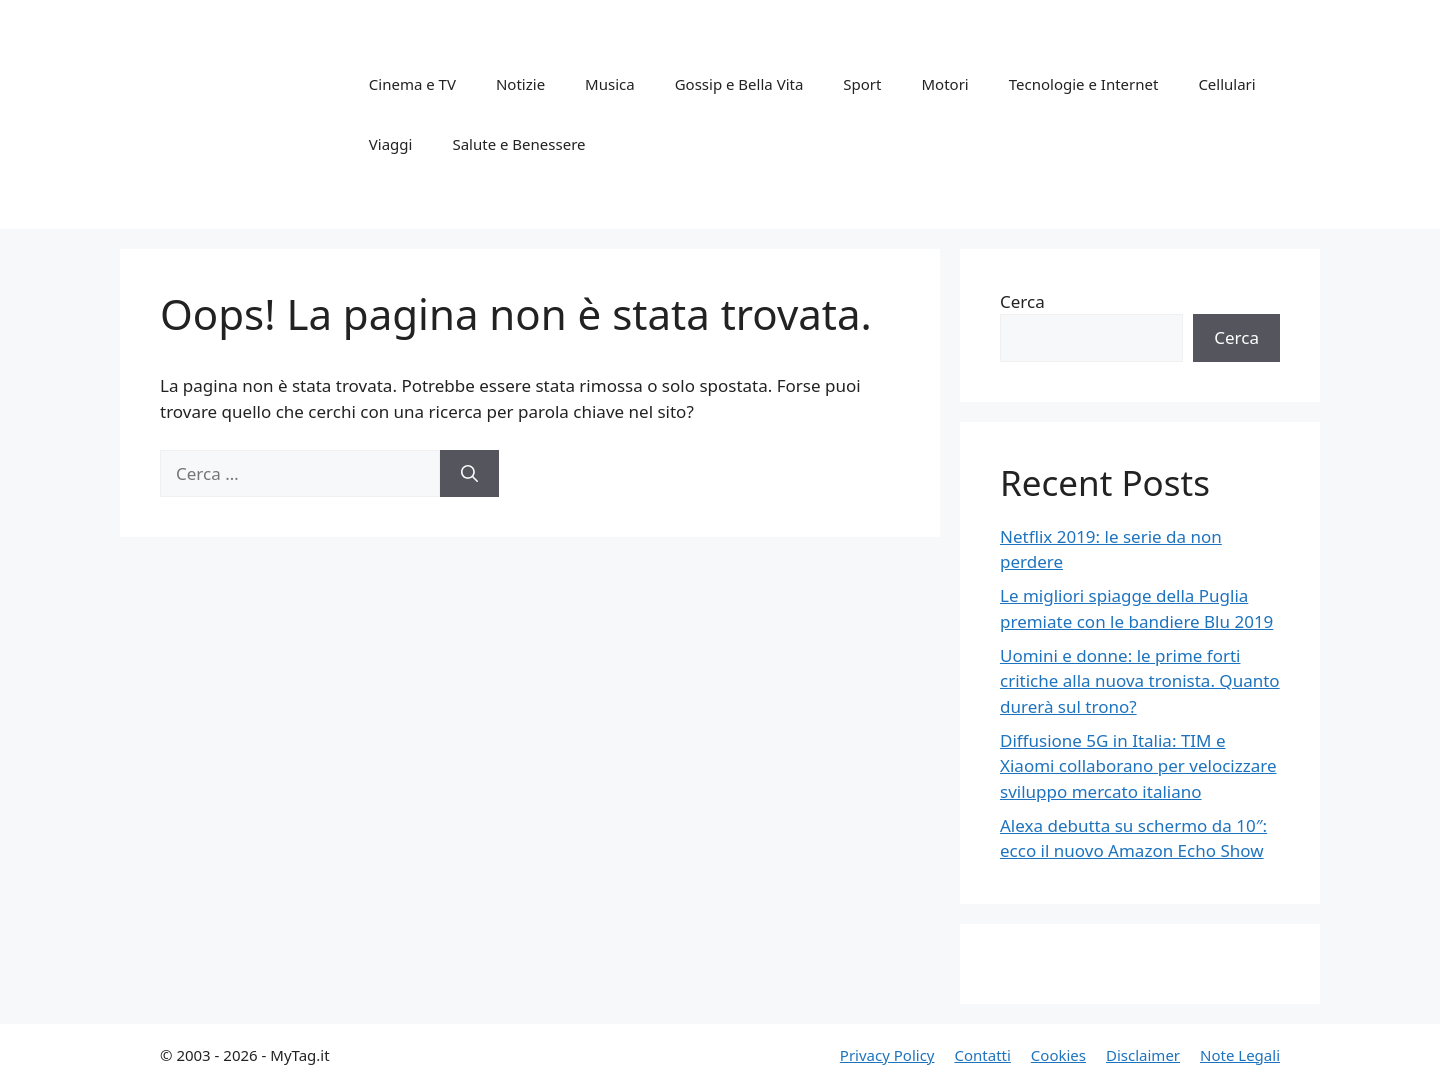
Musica (610, 84)
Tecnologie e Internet (1084, 84)
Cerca (1022, 301)
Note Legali (1240, 1055)
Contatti (982, 1055)
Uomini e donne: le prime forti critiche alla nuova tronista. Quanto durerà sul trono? (1140, 681)
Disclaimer (1143, 1055)
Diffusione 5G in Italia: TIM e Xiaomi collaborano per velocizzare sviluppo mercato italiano (1138, 766)
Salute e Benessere (518, 144)
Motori (944, 84)
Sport (862, 84)
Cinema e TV (412, 84)
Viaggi (391, 144)
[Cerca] (469, 474)
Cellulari (1226, 84)
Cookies (1058, 1055)
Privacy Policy (887, 1055)
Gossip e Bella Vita (739, 84)
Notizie (520, 84)
